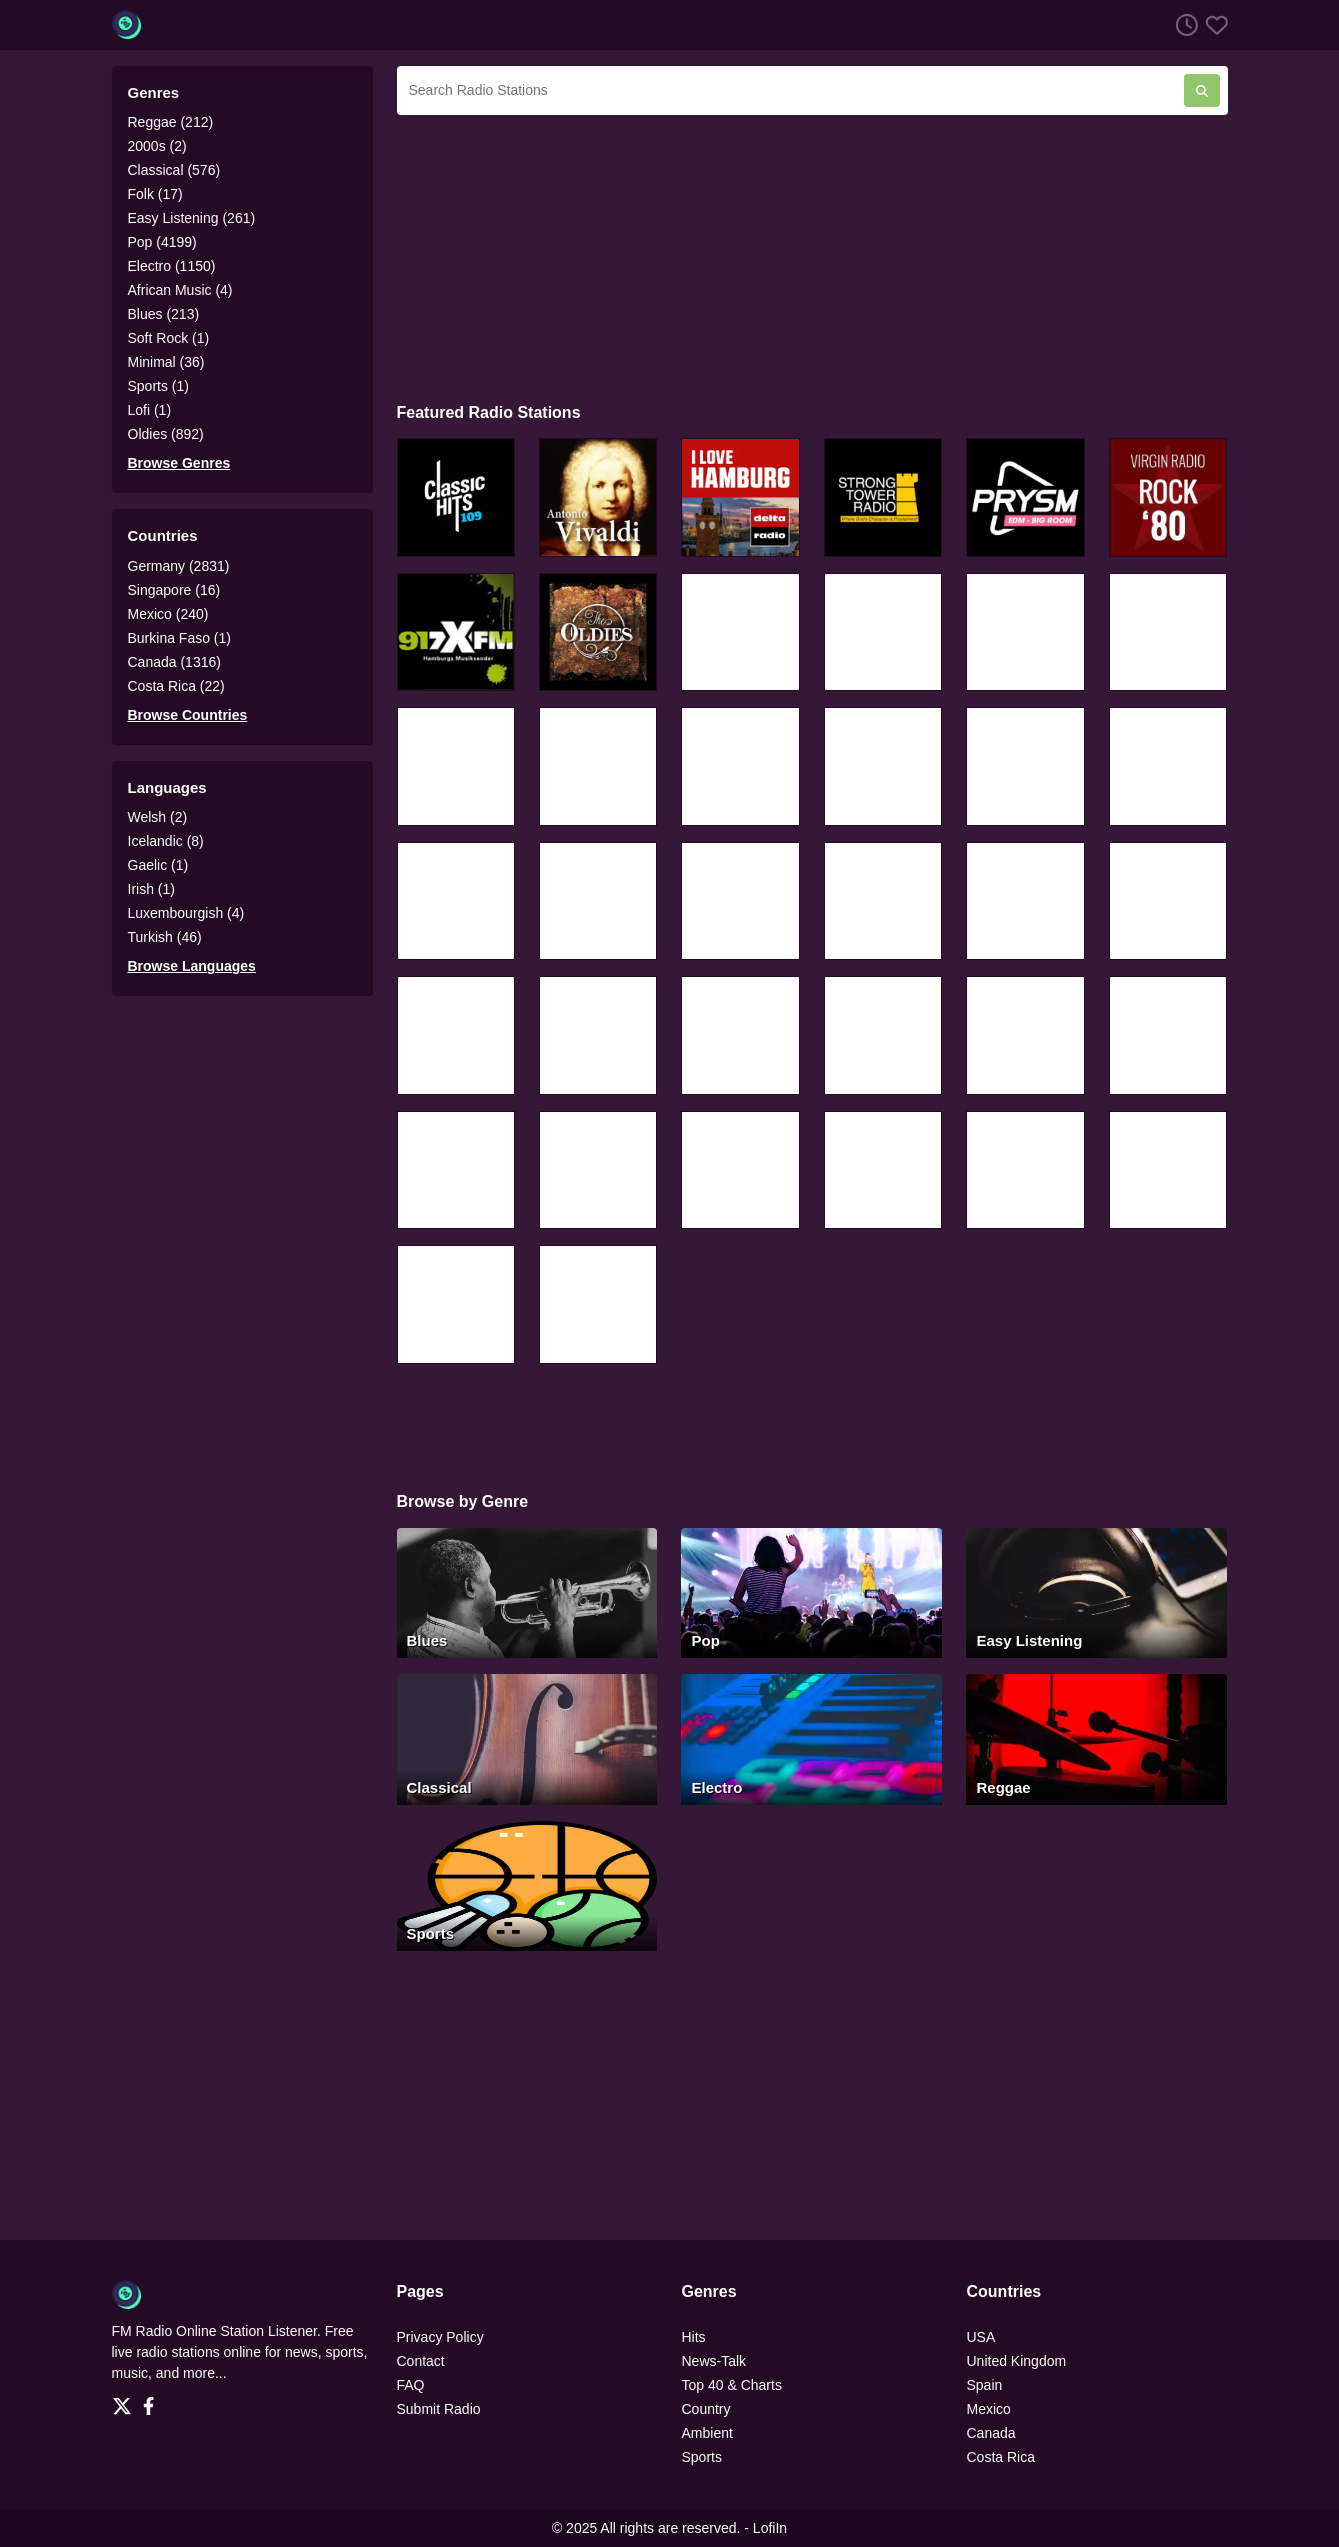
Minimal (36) (166, 362)
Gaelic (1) (158, 865)
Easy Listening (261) (192, 218)
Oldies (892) (166, 434)
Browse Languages (192, 966)
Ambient (707, 2433)
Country (706, 2409)
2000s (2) (157, 146)
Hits (694, 2337)
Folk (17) (155, 194)
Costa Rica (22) (176, 686)
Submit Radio (439, 2409)
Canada (991, 2433)
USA (981, 2337)
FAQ (411, 2385)
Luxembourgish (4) (186, 913)
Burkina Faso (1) (179, 638)
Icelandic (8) (166, 841)
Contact (421, 2361)
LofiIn (770, 2528)
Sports (702, 2457)
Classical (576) (174, 170)
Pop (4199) (162, 242)
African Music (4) (180, 290)
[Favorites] (1213, 24)
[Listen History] (1183, 24)
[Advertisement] (812, 256)
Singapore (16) (174, 590)
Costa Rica (1001, 2457)
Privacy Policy (440, 2337)
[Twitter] (126, 2400)
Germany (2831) (179, 566)
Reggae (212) (171, 122)
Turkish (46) (165, 937)
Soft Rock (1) (169, 338)
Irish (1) (151, 889)
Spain (985, 2385)
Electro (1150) (172, 266)
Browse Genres (179, 463)
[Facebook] (152, 2400)
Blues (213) (164, 314)
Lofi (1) (150, 410)
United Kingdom (1017, 2361)
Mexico (989, 2409)
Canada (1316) (174, 662)
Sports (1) (158, 386)
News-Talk (714, 2361)
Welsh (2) (158, 817)
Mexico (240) (168, 614)
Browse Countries (188, 715)
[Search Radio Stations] (790, 90)
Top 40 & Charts (732, 2385)
